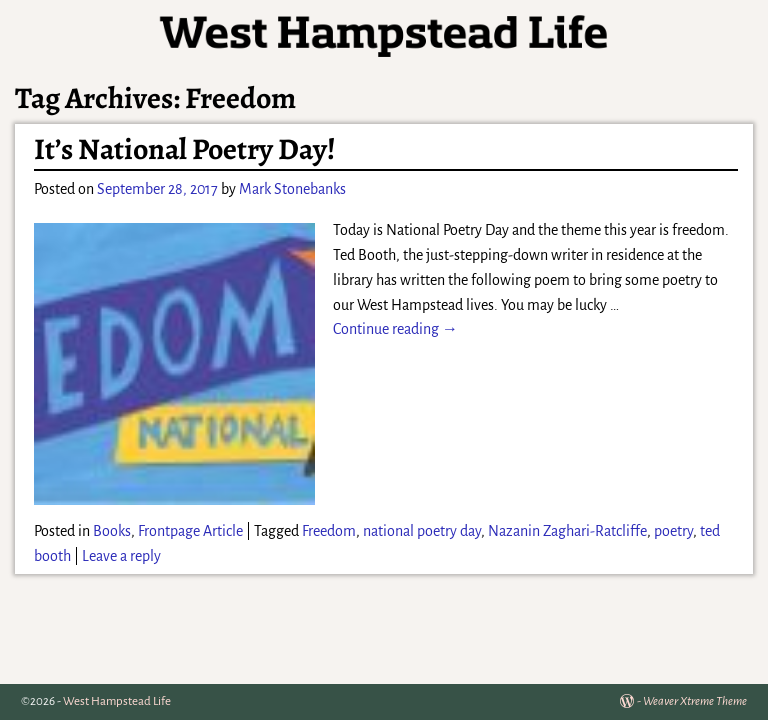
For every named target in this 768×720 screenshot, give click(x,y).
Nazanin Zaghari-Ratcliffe (567, 531)
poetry (673, 531)
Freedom (329, 531)
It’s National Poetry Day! (185, 149)
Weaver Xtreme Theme (695, 701)
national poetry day (422, 531)
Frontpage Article (190, 531)
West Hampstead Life (117, 701)
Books (112, 531)
